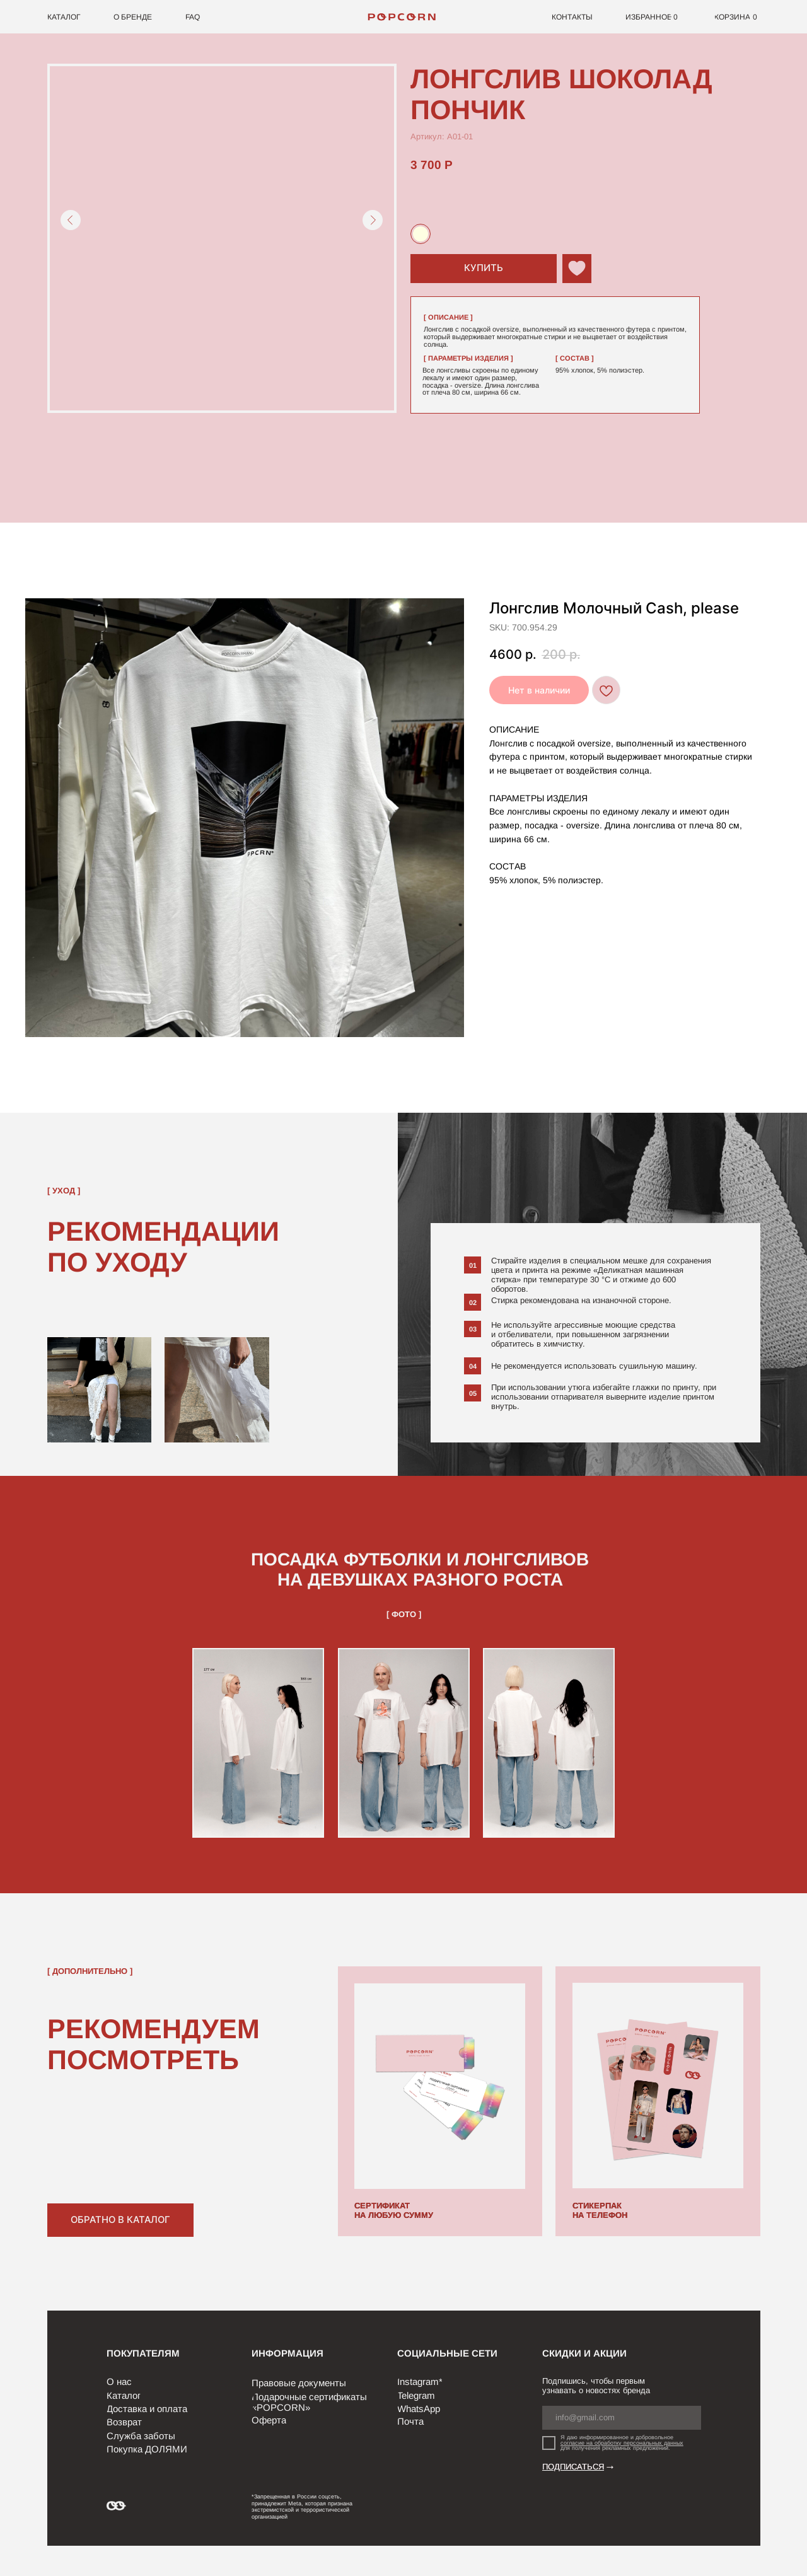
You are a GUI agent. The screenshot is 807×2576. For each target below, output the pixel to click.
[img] (404, 17)
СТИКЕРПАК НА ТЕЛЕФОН (599, 2210)
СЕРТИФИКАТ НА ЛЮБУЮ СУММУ (393, 2210)
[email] (621, 2417)
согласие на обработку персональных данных (621, 2443)
